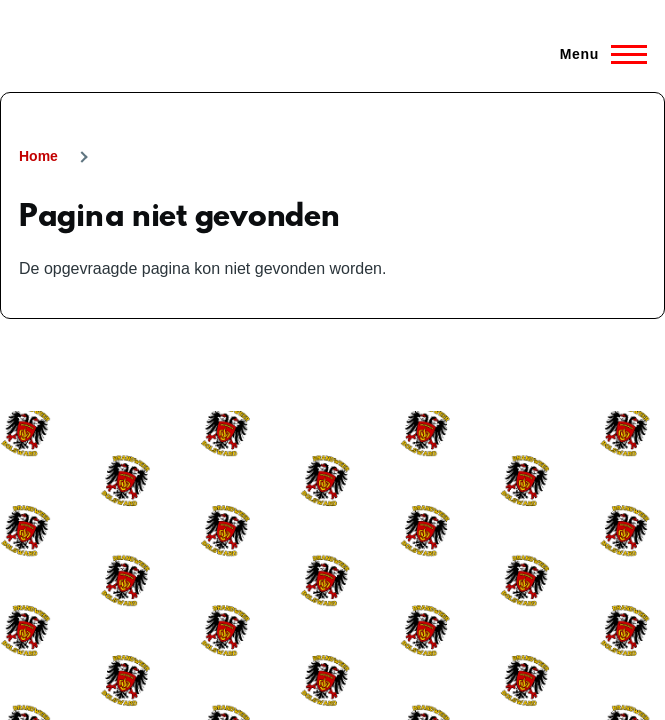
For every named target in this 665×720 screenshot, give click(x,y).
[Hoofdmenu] (597, 54)
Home (38, 156)
